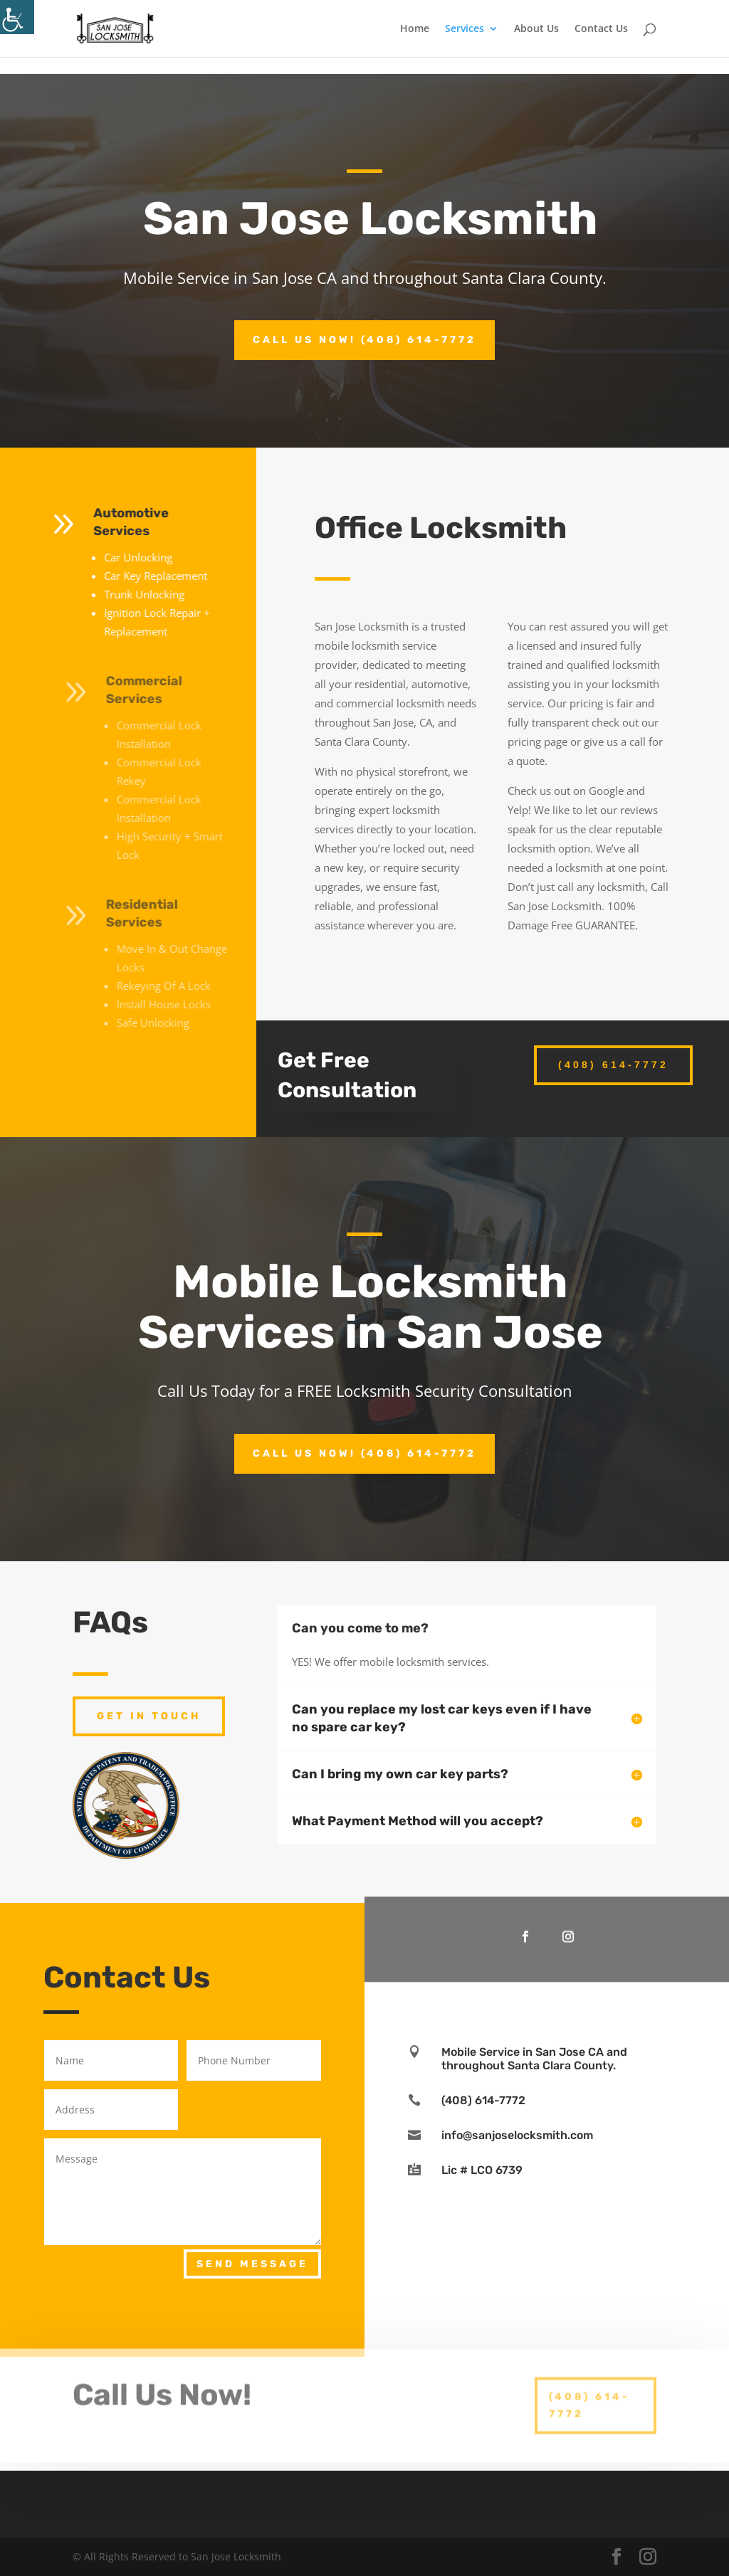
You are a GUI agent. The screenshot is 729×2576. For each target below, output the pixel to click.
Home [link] (414, 29)
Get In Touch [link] (149, 1716)
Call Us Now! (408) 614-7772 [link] (364, 340)
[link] (17, 17)
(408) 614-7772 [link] (613, 1064)
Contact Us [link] (601, 29)
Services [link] (464, 29)
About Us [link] (536, 29)
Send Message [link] (252, 2264)
